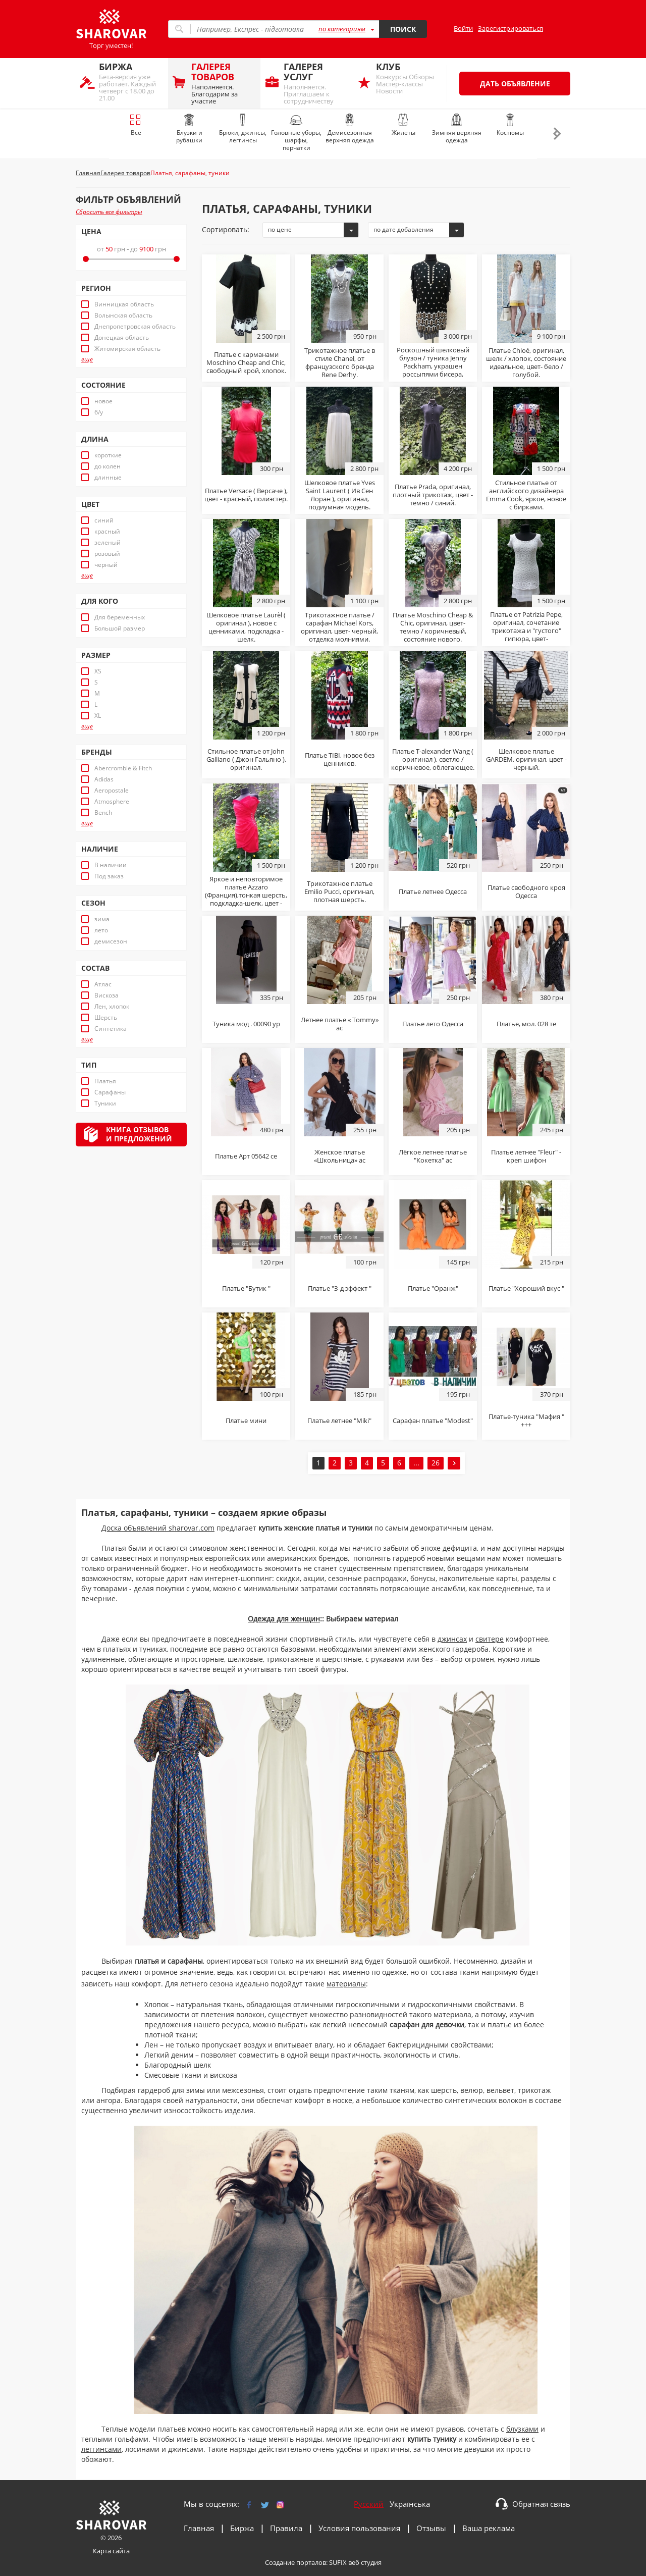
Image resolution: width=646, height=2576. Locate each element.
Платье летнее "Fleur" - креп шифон (526, 1156)
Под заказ (109, 876)
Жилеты (403, 125)
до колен (107, 466)
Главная (199, 2528)
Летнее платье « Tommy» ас (340, 1023)
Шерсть (105, 1018)
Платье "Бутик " (246, 1288)
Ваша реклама (488, 2528)
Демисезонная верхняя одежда (350, 129)
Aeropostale (111, 790)
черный (106, 565)
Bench (103, 813)
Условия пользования (359, 2528)
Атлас (103, 984)
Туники (105, 1103)
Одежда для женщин (284, 1618)
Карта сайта (111, 2550)
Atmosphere (111, 802)
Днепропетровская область (135, 327)
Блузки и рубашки (189, 129)
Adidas (104, 779)
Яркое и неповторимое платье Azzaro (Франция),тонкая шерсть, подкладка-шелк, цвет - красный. (246, 895)
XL (97, 716)
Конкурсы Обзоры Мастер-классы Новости (408, 78)
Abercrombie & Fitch (123, 768)
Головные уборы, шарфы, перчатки (296, 133)
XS (97, 671)
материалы (346, 1983)
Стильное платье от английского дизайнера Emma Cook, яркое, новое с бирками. (526, 494)
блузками (522, 2429)
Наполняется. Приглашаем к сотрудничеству (316, 83)
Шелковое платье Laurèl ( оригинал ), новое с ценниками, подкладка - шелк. (246, 627)
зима (102, 919)
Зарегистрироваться (510, 28)
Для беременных (119, 617)
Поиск (403, 29)
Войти (463, 28)
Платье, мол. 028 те (526, 1023)
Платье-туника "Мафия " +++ (526, 1420)
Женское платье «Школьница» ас (339, 1156)
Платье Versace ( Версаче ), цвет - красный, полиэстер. (246, 494)
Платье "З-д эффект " (339, 1288)
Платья (105, 1081)
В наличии (110, 865)
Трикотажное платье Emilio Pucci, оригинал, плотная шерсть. (339, 891)
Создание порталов (295, 2562)
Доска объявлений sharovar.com (157, 1528)
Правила (286, 2528)
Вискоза (106, 995)
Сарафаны (110, 1092)
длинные (108, 478)
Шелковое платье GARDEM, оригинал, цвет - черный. (526, 759)
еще (87, 359)
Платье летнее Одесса (433, 891)
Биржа (242, 2528)
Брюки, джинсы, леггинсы (242, 129)
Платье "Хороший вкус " (526, 1288)
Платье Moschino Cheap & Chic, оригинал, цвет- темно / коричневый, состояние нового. (433, 627)
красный (107, 532)
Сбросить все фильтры (109, 211)
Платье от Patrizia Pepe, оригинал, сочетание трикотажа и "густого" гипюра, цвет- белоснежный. (526, 630)
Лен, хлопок (111, 1007)
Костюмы (510, 125)
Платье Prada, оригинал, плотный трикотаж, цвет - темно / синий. (433, 494)
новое (103, 401)
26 (436, 1462)
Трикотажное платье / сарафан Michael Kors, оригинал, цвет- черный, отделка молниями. (339, 627)
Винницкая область (124, 304)
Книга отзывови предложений (139, 1134)
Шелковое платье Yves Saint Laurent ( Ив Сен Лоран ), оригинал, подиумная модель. (339, 494)
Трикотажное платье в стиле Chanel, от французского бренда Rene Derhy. (339, 362)
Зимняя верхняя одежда (456, 129)
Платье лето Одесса (432, 1023)
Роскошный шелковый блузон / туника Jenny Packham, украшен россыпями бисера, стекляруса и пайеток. (433, 366)
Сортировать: (225, 229)
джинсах (452, 1639)
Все (135, 125)
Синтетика (110, 1029)
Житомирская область (127, 349)
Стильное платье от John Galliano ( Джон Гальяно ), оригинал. (246, 759)
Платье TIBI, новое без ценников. (339, 759)
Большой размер (119, 628)
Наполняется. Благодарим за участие (223, 83)
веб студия (365, 2562)
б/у (98, 412)
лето (101, 930)
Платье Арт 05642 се (246, 1156)
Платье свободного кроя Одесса (526, 891)
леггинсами (101, 2449)
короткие (108, 455)
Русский (369, 2503)
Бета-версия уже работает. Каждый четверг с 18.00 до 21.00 (131, 81)
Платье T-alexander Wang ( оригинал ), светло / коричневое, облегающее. (432, 759)
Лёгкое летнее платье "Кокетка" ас (433, 1156)
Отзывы (431, 2528)
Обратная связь (541, 2504)
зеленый (107, 543)
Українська (410, 2503)
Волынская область (123, 315)
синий (104, 520)
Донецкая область (121, 338)
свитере (489, 1639)
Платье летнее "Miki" (339, 1420)
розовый (107, 554)
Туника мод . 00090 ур (246, 1023)
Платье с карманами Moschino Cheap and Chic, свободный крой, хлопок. (246, 362)
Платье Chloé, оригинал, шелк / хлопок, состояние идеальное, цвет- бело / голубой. (526, 362)
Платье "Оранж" (433, 1288)
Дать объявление (515, 83)
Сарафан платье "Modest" (433, 1420)
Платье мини (246, 1420)
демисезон (110, 941)
